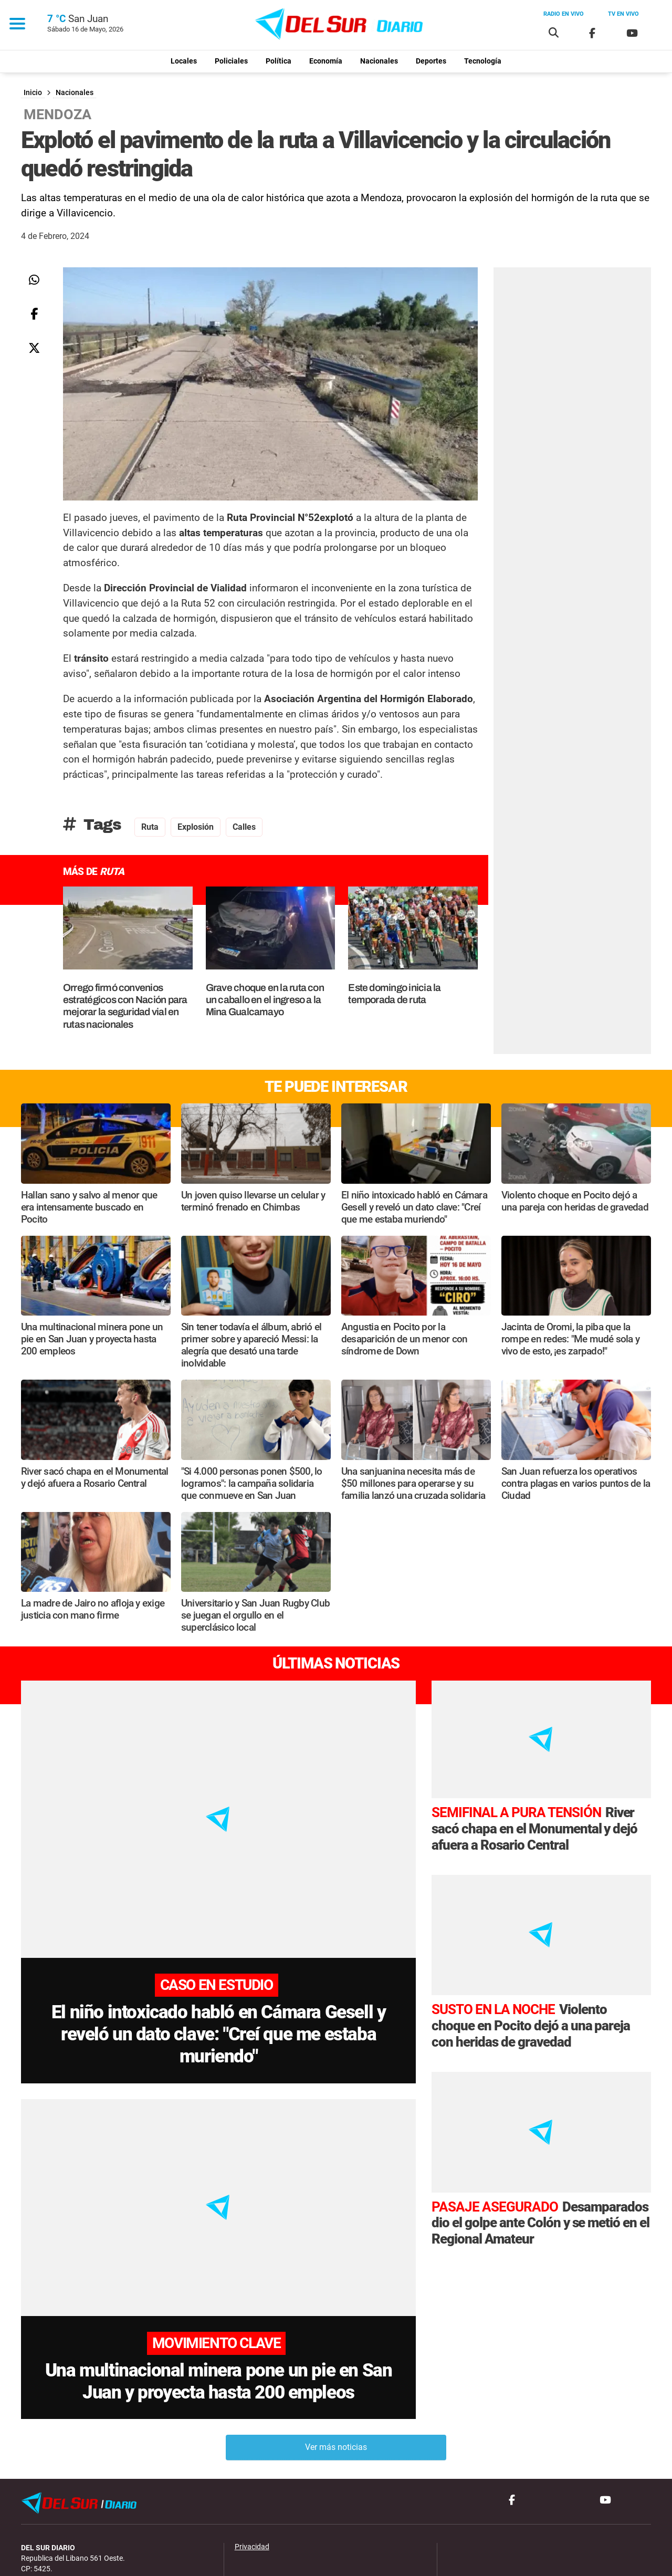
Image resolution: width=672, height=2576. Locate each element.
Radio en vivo (563, 14)
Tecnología (482, 61)
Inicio (33, 92)
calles (244, 827)
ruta (150, 827)
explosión (195, 827)
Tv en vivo (623, 14)
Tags (92, 824)
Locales (184, 61)
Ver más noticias (336, 2368)
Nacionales (379, 61)
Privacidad (252, 2468)
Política (278, 61)
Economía (325, 61)
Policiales (231, 61)
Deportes (431, 61)
